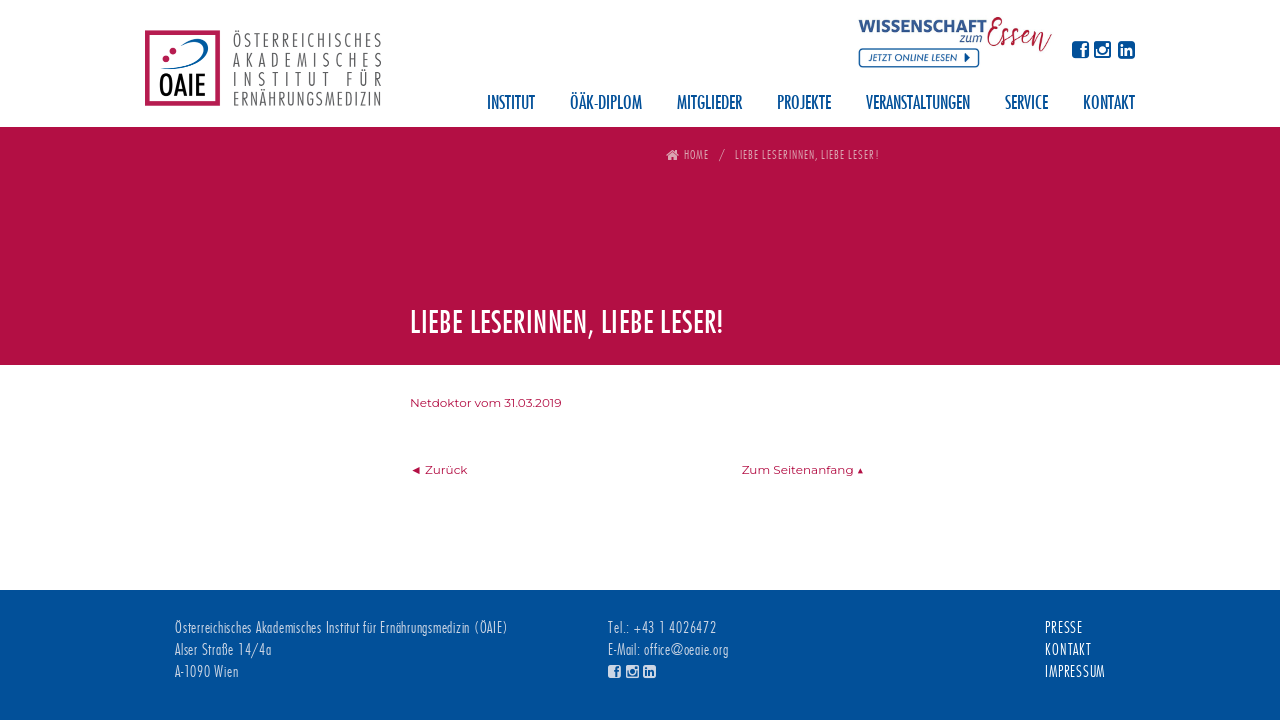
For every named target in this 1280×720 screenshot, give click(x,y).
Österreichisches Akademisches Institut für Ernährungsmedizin (263, 75)
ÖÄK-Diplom (606, 104)
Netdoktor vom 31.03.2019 (485, 402)
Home (696, 154)
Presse (1064, 628)
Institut (511, 104)
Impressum (1075, 672)
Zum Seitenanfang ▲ (803, 469)
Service (1026, 104)
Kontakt (1109, 104)
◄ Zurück (439, 469)
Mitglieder (709, 104)
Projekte (804, 104)
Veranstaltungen (918, 104)
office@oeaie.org (686, 650)
